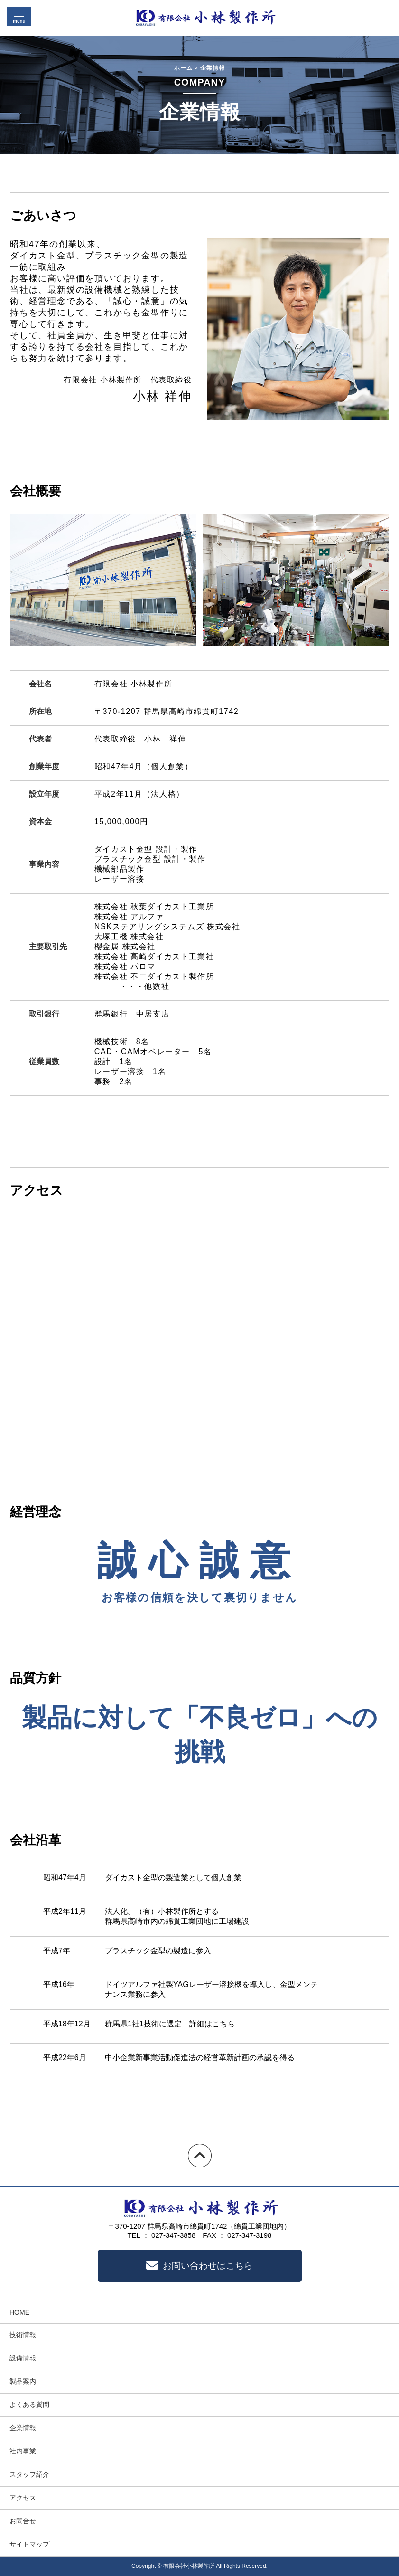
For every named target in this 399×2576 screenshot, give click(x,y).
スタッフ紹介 (29, 2474)
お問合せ (22, 2521)
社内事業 (22, 2451)
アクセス (22, 2497)
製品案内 (22, 2381)
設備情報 (22, 2358)
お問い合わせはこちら (199, 2266)
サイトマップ (29, 2544)
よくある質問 (29, 2404)
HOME (19, 2312)
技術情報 (22, 2334)
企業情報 (22, 2428)
